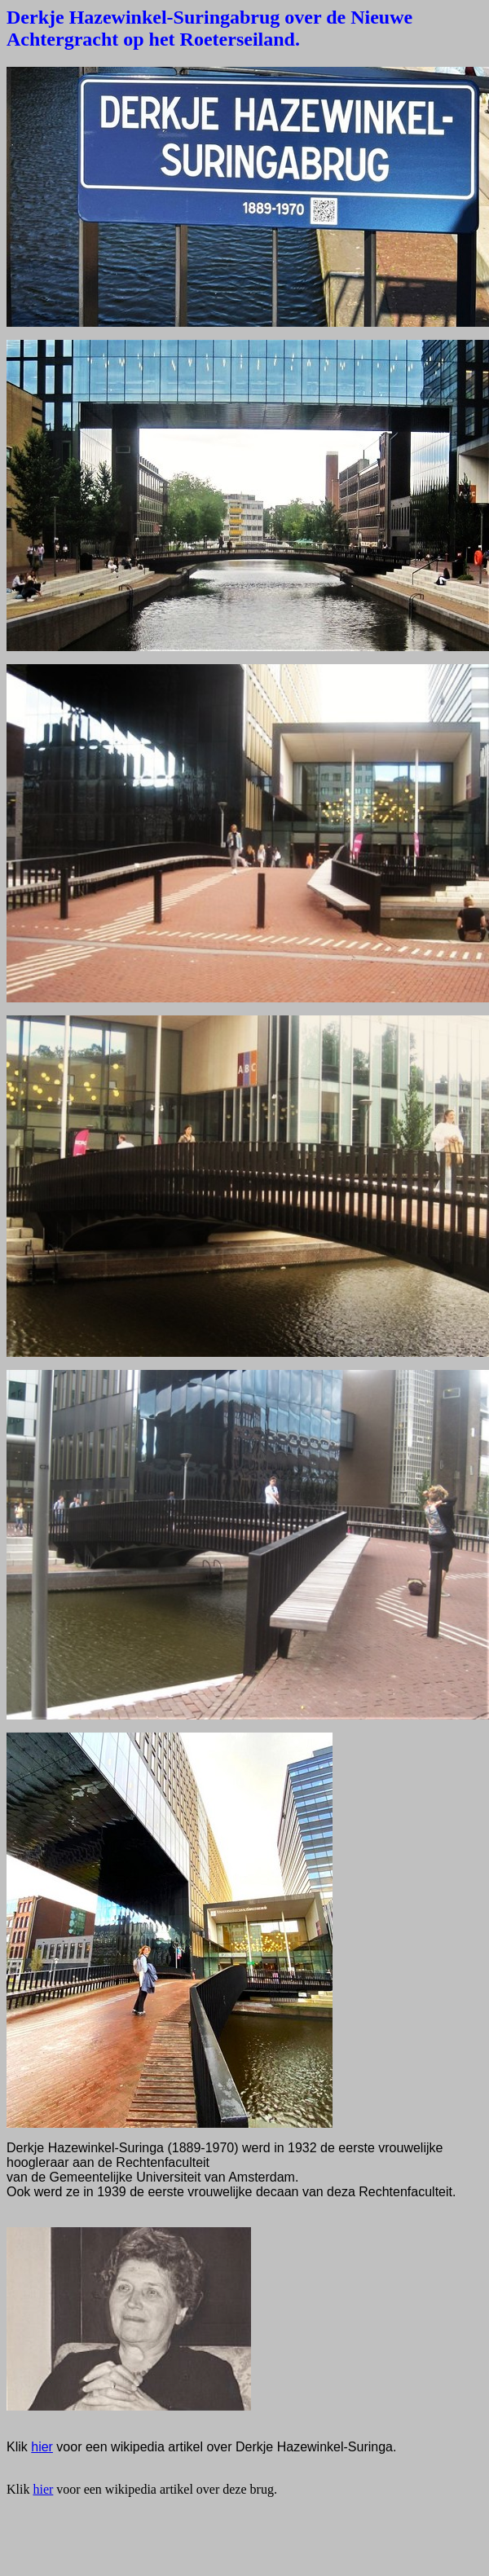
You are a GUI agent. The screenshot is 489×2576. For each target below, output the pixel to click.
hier (42, 2447)
